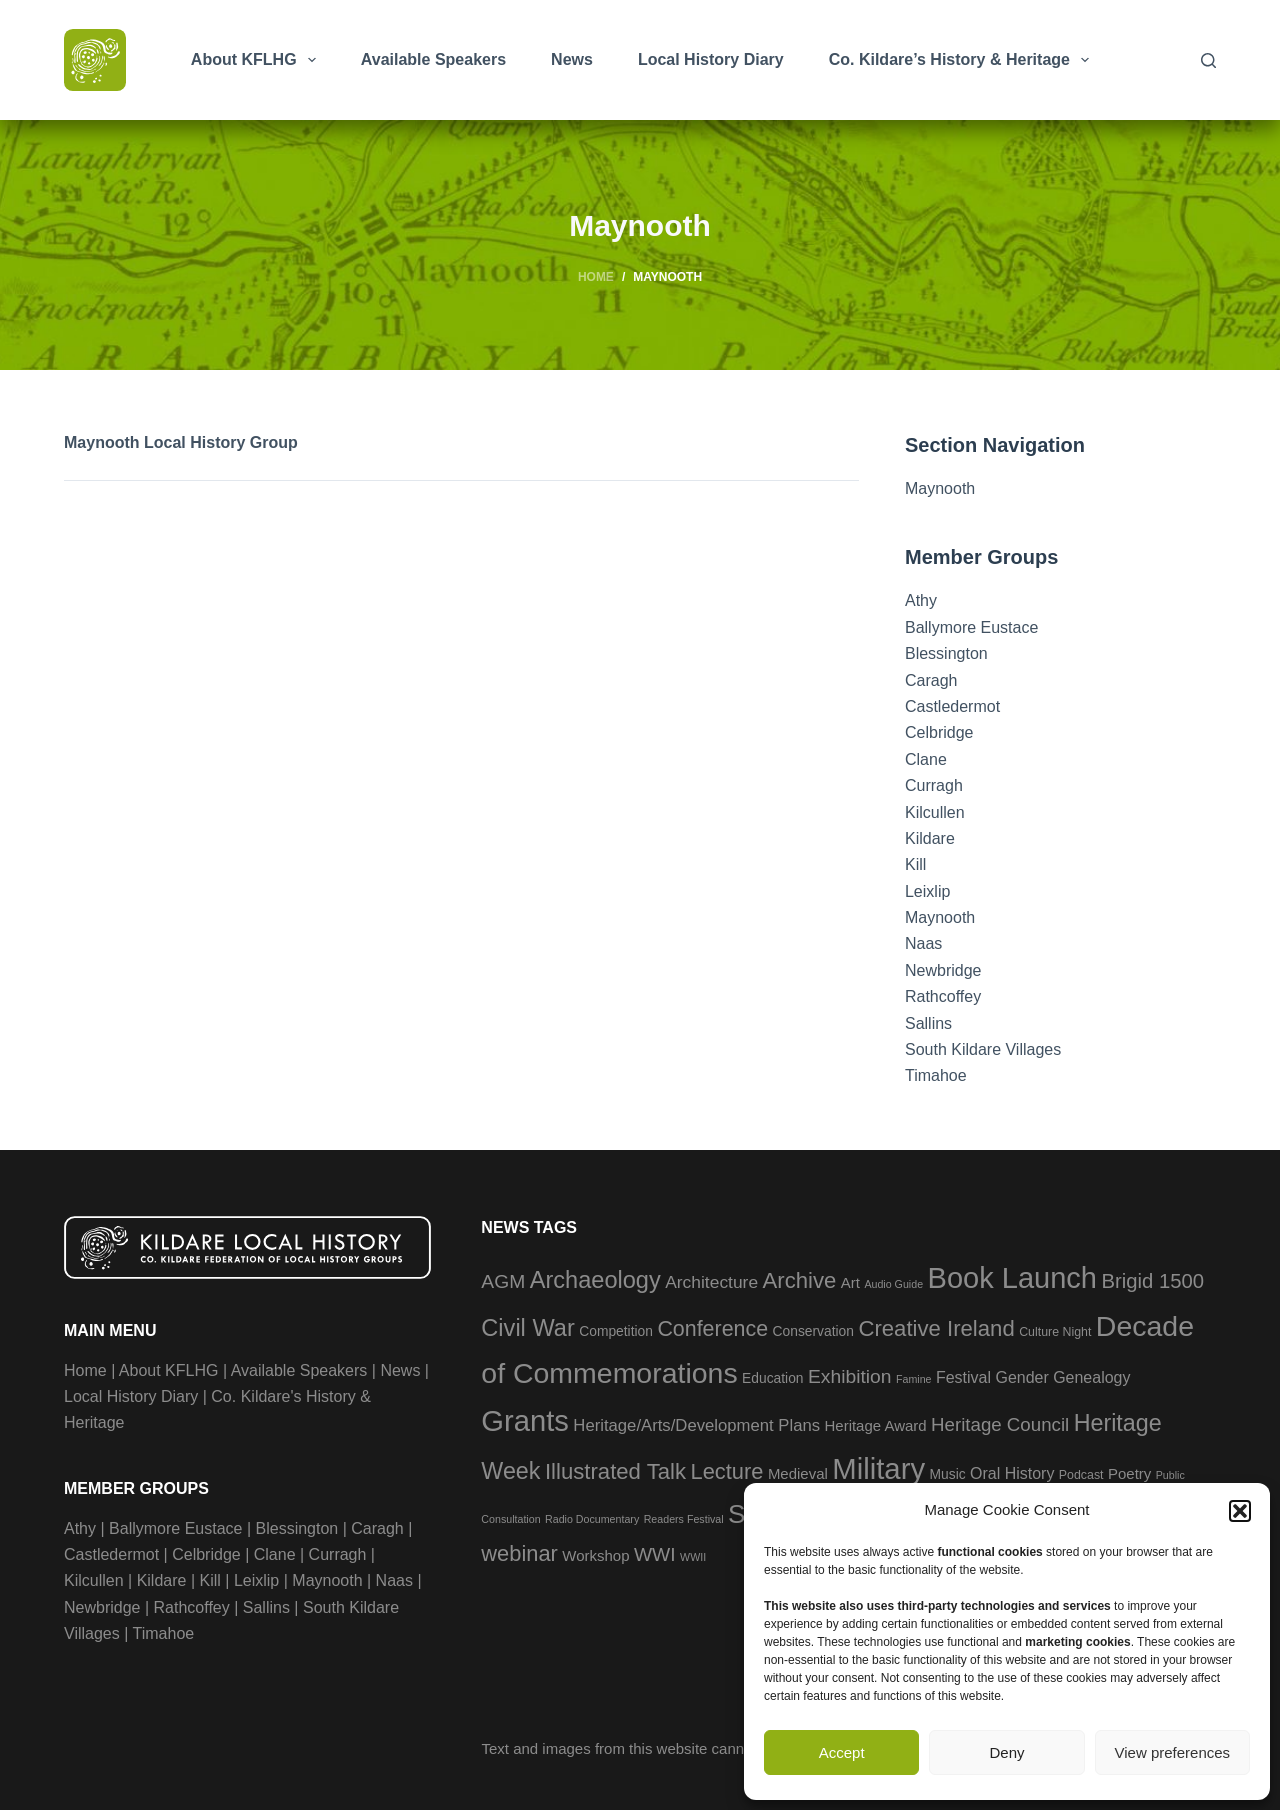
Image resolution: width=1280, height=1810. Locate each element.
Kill (915, 864)
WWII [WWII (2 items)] (693, 1557)
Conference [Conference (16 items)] (712, 1329)
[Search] (1208, 60)
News (572, 59)
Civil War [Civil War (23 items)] (527, 1328)
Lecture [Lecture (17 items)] (727, 1471)
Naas (923, 943)
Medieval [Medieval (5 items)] (798, 1473)
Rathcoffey (943, 996)
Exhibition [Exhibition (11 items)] (850, 1376)
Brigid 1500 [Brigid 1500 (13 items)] (1152, 1281)
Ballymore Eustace (971, 627)
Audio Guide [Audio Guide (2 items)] (893, 1284)
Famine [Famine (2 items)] (914, 1379)
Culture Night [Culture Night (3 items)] (1055, 1332)
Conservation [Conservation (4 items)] (813, 1331)
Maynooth (940, 488)
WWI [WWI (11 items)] (655, 1554)
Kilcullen (935, 812)
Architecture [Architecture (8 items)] (711, 1282)
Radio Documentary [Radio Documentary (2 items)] (592, 1519)
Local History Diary (711, 59)
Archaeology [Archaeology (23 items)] (595, 1280)
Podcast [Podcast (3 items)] (1081, 1475)
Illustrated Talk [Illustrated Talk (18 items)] (615, 1471)
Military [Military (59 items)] (878, 1468)
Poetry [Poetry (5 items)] (1129, 1473)
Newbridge (943, 970)
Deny (1006, 1752)
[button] (1240, 1511)
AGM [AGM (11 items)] (503, 1281)
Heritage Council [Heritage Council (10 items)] (1000, 1424)
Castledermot (952, 706)
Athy (921, 600)
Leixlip (927, 891)
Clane (926, 759)
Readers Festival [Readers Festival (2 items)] (684, 1519)
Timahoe (936, 1075)
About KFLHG (257, 60)
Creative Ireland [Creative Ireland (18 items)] (936, 1328)
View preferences (1173, 1752)
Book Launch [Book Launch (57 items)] (1012, 1278)
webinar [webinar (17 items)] (519, 1553)
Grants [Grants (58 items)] (525, 1421)
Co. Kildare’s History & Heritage (963, 60)
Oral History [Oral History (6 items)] (1012, 1473)
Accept (842, 1752)
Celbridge (939, 732)
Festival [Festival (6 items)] (963, 1377)
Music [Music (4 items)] (948, 1474)
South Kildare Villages (983, 1049)
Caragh (931, 680)
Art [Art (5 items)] (850, 1282)
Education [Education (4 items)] (772, 1378)
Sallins (928, 1023)
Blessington (946, 653)
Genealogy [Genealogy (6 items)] (1091, 1377)
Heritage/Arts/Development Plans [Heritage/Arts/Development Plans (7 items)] (696, 1425)
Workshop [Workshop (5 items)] (595, 1555)
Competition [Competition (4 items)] (616, 1331)
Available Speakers (433, 59)
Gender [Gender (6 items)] (1021, 1377)
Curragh (934, 785)
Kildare (930, 838)
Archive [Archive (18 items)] (800, 1280)
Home (85, 1370)
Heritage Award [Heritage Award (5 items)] (876, 1425)
